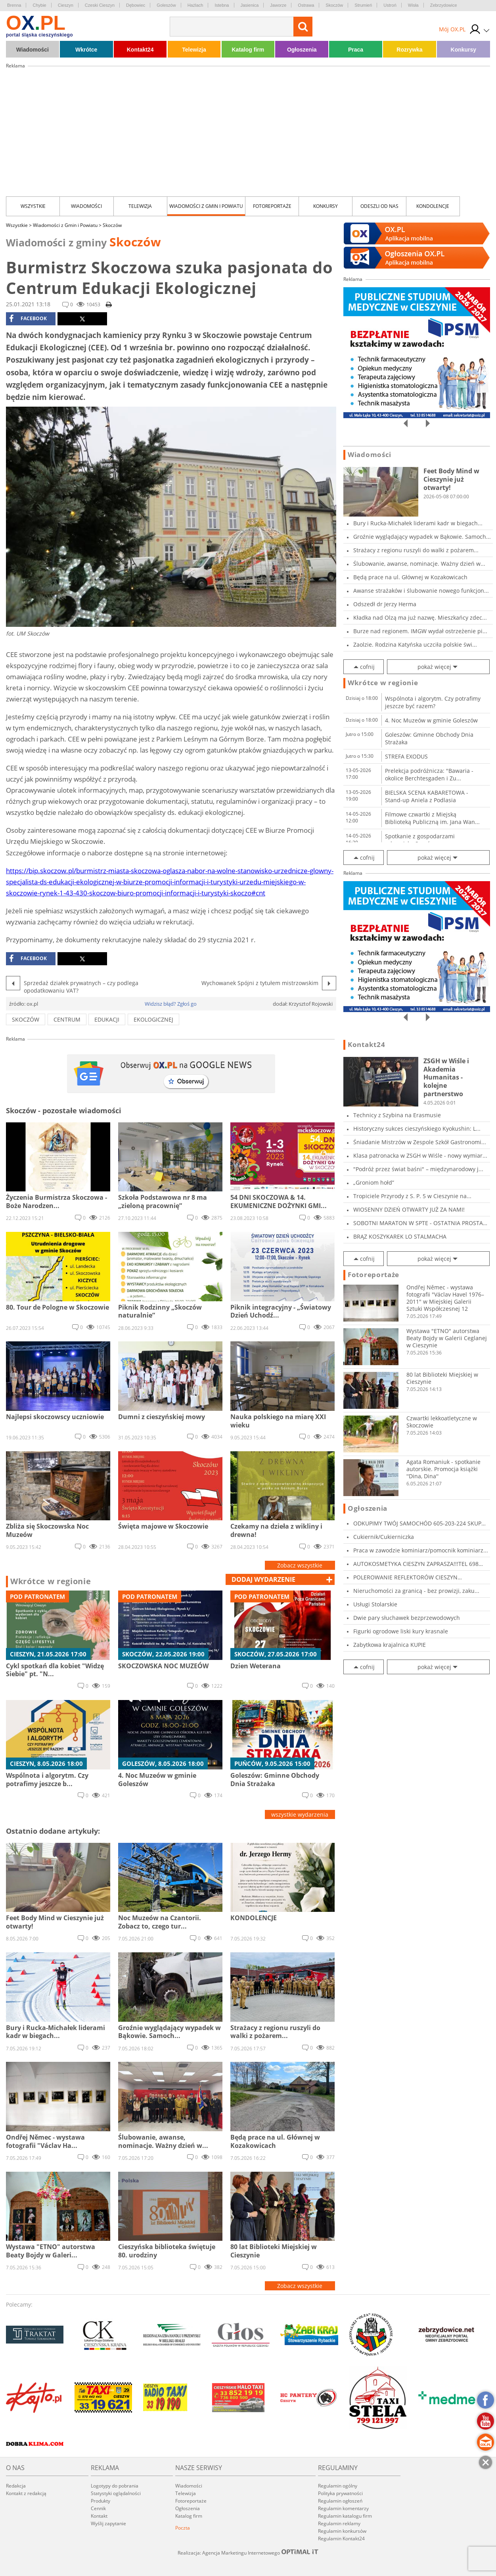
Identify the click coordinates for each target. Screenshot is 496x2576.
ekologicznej (153, 1019)
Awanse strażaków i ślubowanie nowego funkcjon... (421, 590)
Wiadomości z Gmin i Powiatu (206, 206)
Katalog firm (248, 49)
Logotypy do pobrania (114, 2485)
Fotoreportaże (272, 206)
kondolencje (432, 206)
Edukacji (106, 1019)
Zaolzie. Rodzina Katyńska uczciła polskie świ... (415, 644)
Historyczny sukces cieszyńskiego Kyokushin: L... (417, 1128)
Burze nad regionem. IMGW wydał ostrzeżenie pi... (420, 631)
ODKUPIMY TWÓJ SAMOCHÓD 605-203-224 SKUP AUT (417, 1523)
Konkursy (464, 49)
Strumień (363, 5)
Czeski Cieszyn (100, 5)
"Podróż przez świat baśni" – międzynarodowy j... (418, 1169)
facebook (28, 319)
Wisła (413, 5)
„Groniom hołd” (373, 1182)
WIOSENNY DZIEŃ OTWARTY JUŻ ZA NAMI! (409, 1209)
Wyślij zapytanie (108, 2523)
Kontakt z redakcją (26, 2493)
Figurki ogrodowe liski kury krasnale (400, 1631)
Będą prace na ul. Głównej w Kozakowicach (410, 577)
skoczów (25, 1019)
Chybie (39, 5)
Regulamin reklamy (339, 2523)
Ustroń (389, 5)
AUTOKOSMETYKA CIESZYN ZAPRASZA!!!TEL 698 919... (416, 1563)
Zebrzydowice (443, 5)
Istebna (221, 5)
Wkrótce (86, 49)
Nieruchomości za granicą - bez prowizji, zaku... (416, 1590)
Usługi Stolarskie (375, 1604)
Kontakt (99, 2516)
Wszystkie (33, 206)
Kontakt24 (140, 49)
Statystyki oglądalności (116, 2493)
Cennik (98, 2508)
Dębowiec (135, 5)
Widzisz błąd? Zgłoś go (171, 1003)
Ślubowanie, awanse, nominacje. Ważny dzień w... (419, 563)
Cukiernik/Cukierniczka (383, 1537)
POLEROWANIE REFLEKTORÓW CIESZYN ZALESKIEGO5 (405, 1577)
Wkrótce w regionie (50, 1581)
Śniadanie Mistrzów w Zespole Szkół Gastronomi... (419, 1142)
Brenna (14, 5)
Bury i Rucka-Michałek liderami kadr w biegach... (418, 523)
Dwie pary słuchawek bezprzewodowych (406, 1617)
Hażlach (195, 5)
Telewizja (194, 49)
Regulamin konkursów (342, 2531)
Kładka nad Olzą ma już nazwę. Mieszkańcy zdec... (420, 617)
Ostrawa (306, 5)
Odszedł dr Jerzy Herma (384, 604)
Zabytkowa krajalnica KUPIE (389, 1644)
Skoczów (334, 5)
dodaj (263, 1579)
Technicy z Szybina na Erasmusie (397, 1115)
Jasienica (250, 5)
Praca (355, 49)
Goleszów (166, 5)
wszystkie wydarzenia (299, 1814)
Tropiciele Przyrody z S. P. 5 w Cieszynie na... (412, 1196)
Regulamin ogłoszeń (340, 2500)
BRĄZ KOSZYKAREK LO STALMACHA (399, 1236)
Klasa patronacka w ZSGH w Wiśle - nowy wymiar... (420, 1155)
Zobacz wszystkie (299, 1565)
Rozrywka (409, 49)
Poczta (182, 2527)
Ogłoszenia (302, 49)
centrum (67, 1019)
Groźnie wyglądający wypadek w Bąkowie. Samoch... (422, 536)
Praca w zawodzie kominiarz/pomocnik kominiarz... (420, 1550)
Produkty (100, 2500)
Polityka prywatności (340, 2493)
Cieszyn (65, 5)
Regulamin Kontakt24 (341, 2538)
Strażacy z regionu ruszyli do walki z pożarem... (416, 550)
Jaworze (278, 5)
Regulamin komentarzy (343, 2508)
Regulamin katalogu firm (345, 2516)
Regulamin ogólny (337, 2485)
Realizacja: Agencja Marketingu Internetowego (248, 2552)
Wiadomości (32, 49)
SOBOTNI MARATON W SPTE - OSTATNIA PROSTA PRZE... (418, 1223)
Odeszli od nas (379, 206)
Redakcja (16, 2485)
